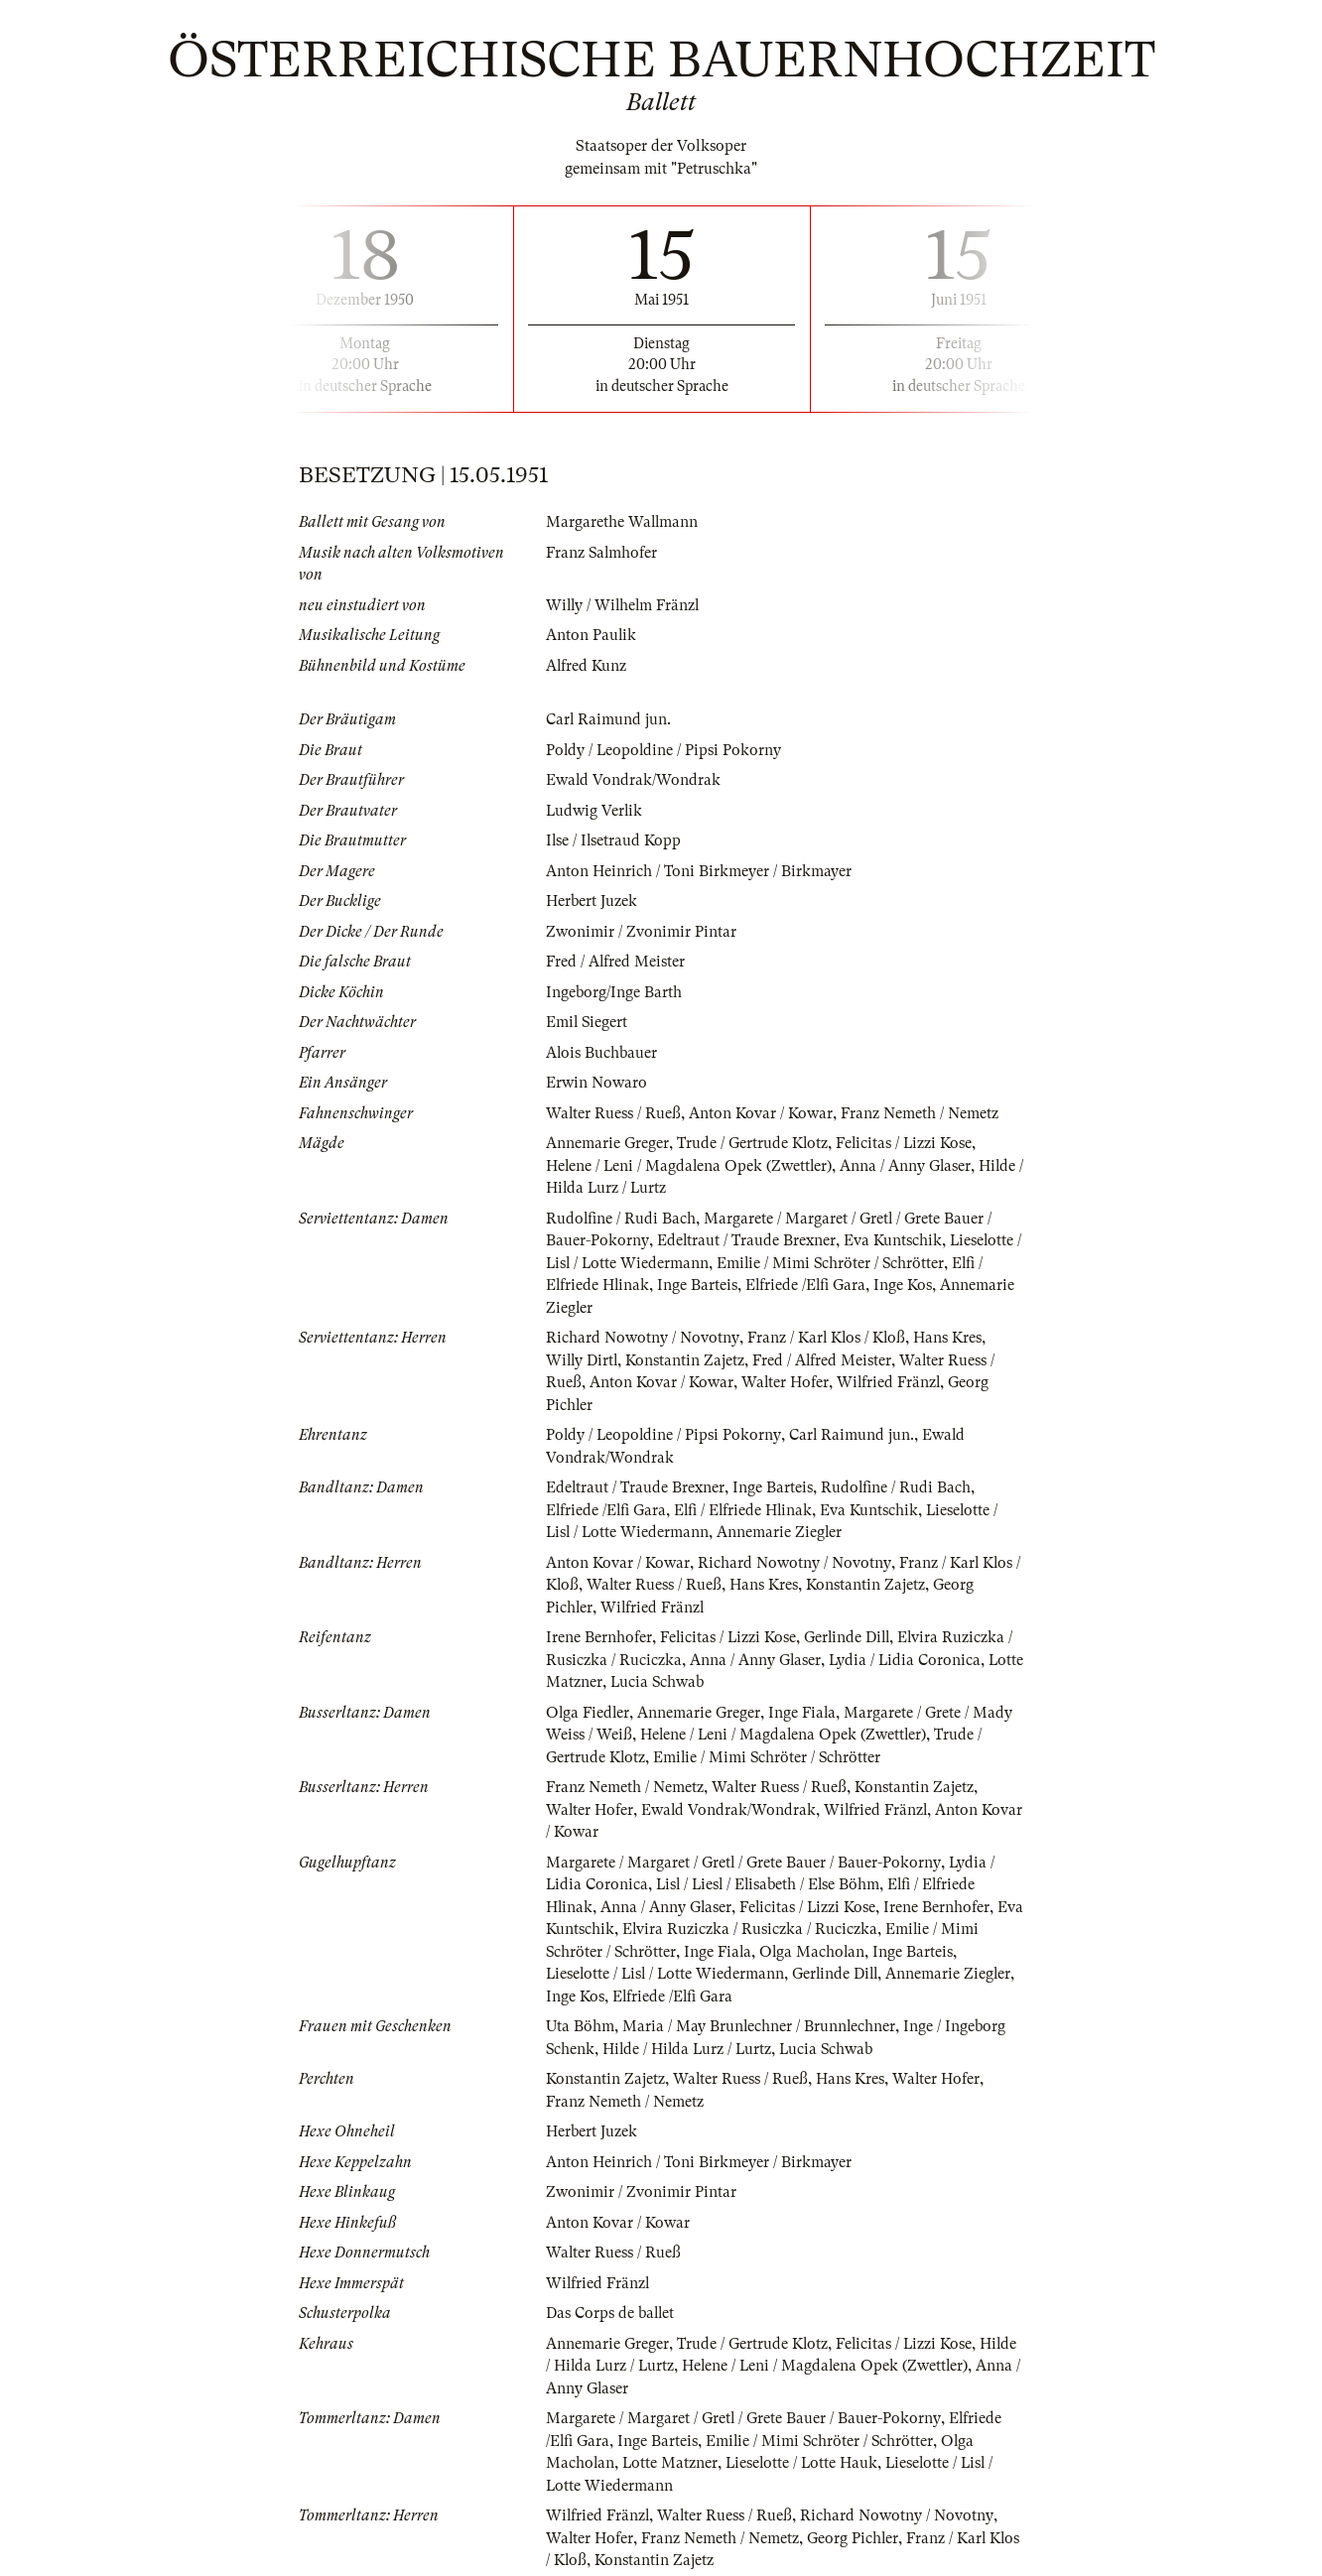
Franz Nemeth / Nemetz (920, 1113)
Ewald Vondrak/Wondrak (634, 780)
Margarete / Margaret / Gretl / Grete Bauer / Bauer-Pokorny (743, 1862)
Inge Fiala (804, 1713)
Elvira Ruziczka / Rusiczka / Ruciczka (780, 1929)
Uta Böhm (580, 2026)
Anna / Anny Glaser (910, 1166)
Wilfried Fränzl (890, 1382)
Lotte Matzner (594, 1682)
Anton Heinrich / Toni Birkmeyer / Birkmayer (699, 871)
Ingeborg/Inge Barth (614, 992)
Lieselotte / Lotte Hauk (804, 2463)
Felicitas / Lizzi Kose (906, 1143)
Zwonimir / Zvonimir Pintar (641, 932)
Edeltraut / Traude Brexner (746, 1240)
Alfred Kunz (586, 666)
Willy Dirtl (583, 1360)
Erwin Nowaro (596, 1083)
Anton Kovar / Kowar (762, 1113)
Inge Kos (906, 1285)
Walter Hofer (785, 1382)
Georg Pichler (854, 2538)
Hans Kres (949, 1338)
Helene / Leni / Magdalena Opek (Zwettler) (691, 1166)
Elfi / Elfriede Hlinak (746, 1510)
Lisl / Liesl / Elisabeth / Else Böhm (771, 1884)
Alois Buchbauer (602, 1053)
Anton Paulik (591, 635)
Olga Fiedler (588, 1713)
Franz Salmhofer (602, 553)
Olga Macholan (815, 1952)
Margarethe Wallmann (623, 522)
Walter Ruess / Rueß (614, 1113)
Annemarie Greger (607, 1143)
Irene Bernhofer (599, 1637)
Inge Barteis (699, 1285)
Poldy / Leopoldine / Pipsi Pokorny (665, 750)
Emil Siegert (587, 1022)
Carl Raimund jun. (609, 719)
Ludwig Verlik (595, 811)
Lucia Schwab (697, 1682)
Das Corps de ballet (611, 2313)
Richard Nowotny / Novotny (642, 1338)
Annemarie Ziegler (783, 1532)
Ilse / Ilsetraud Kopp (614, 840)
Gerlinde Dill (850, 1637)
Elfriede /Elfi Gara (808, 1285)
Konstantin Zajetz (687, 1360)
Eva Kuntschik (893, 1240)
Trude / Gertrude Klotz (753, 1143)
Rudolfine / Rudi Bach (621, 1218)
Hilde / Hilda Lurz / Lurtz (689, 2049)
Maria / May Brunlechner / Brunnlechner (759, 2026)
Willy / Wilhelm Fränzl (625, 605)
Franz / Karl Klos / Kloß (826, 1338)
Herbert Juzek (591, 901)
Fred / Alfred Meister (616, 961)
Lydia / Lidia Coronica (907, 1660)
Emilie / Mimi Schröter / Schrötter (835, 1263)
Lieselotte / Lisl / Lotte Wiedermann (667, 1974)
